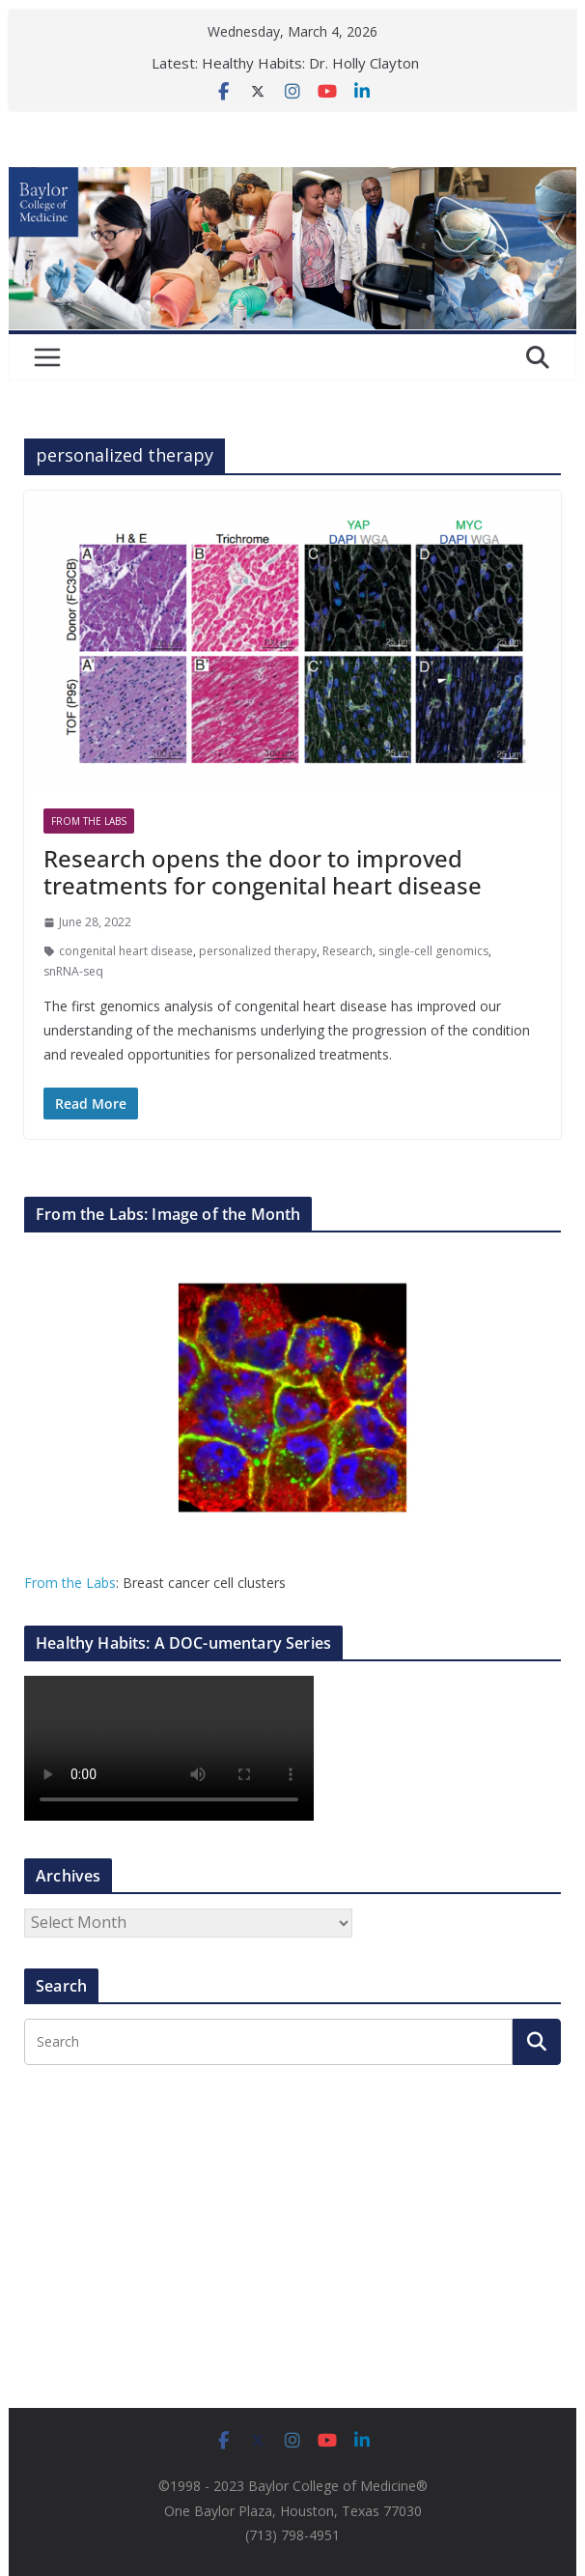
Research (347, 951)
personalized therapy (258, 951)
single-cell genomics (433, 951)
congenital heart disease (126, 951)
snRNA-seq (73, 971)
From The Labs (88, 821)
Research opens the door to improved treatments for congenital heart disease (262, 872)
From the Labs (70, 1582)
